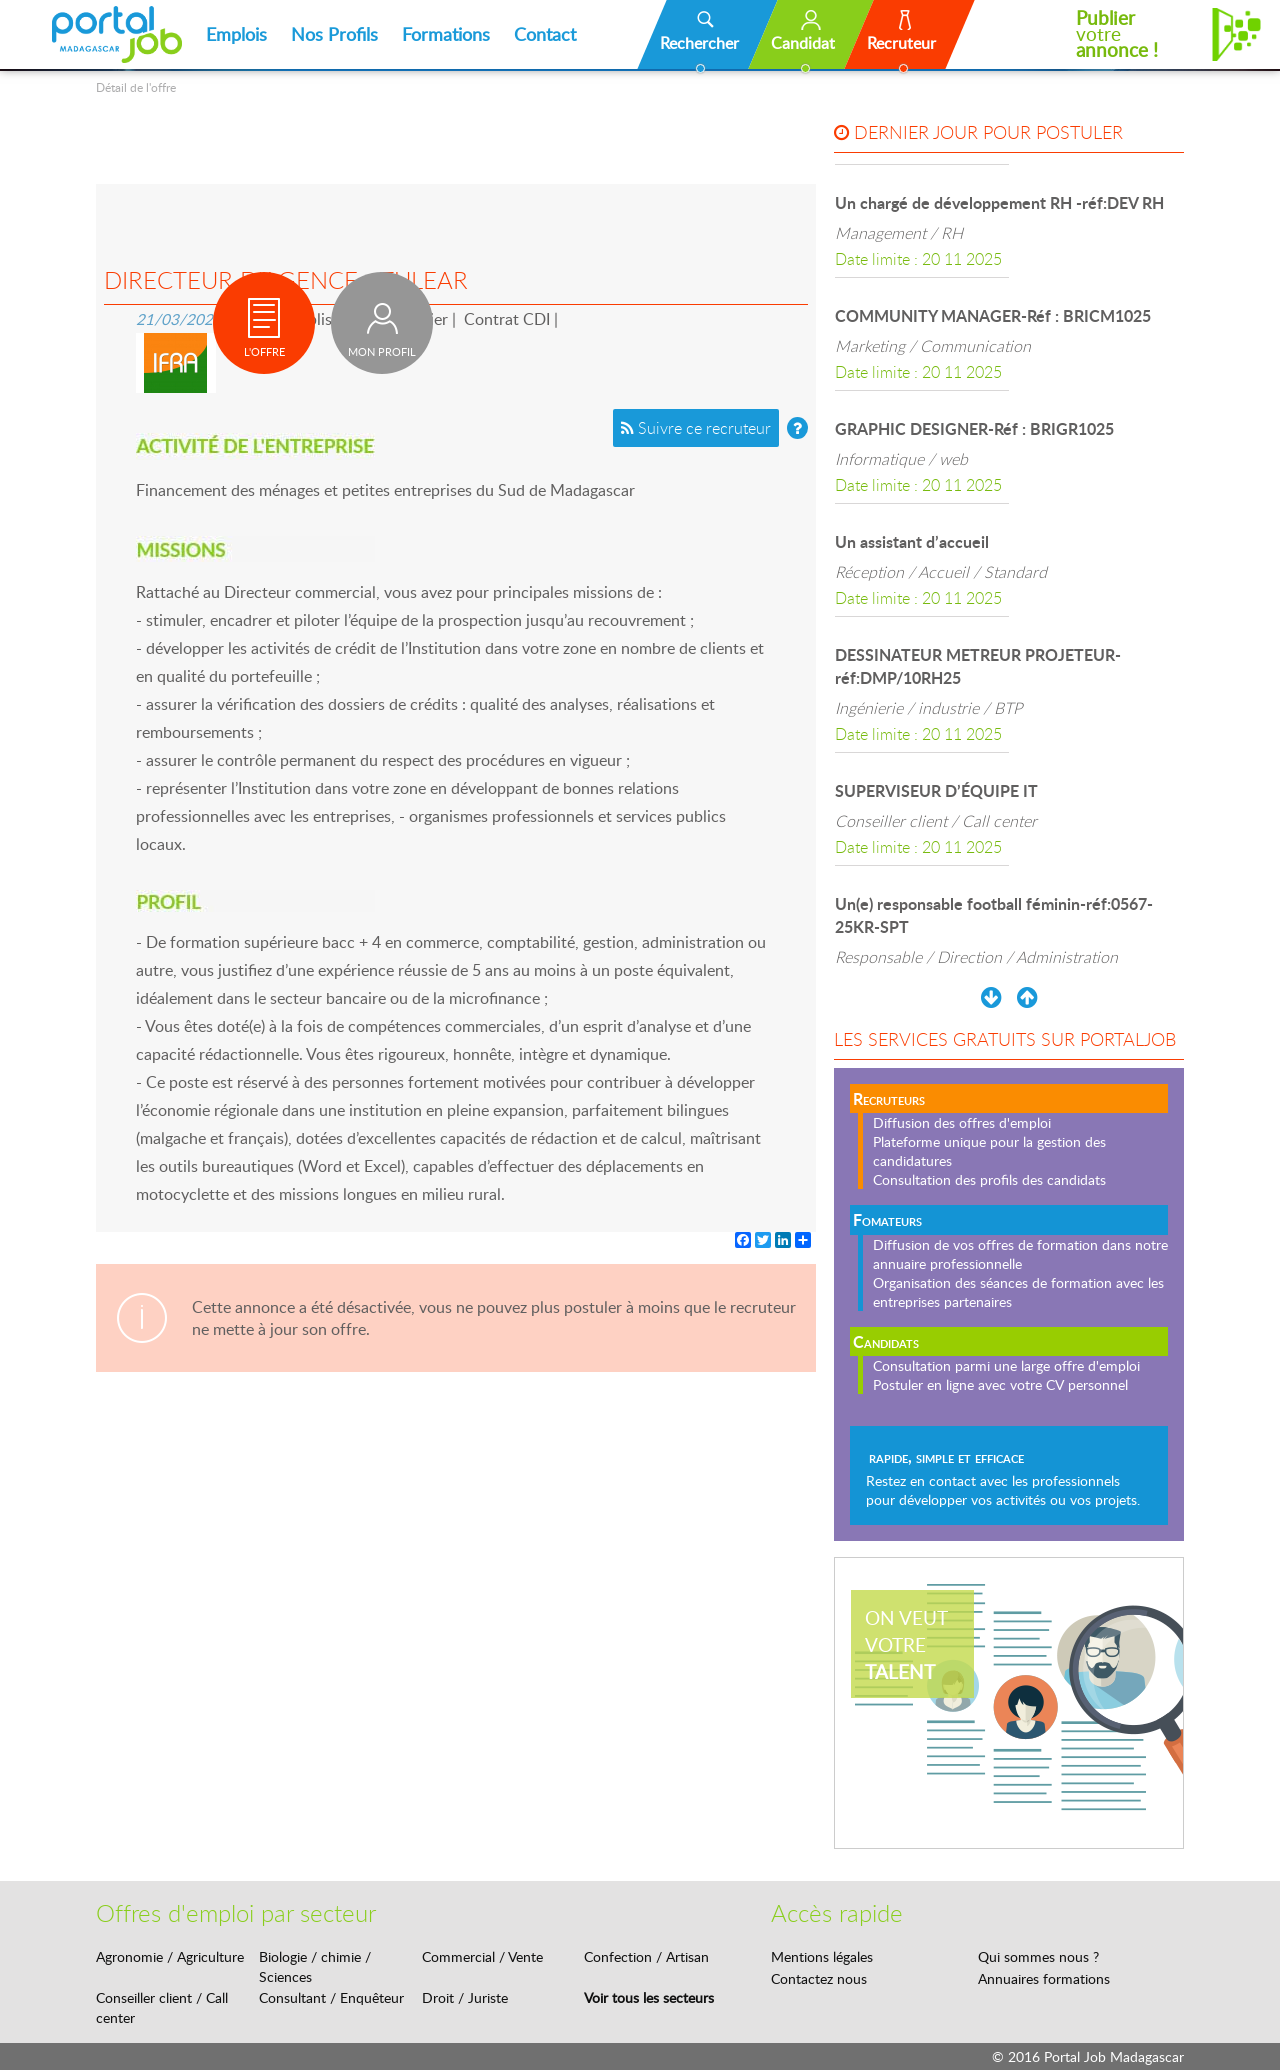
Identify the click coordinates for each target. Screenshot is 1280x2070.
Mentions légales (822, 1956)
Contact (545, 34)
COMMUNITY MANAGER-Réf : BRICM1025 (993, 315)
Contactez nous (819, 1978)
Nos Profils (334, 34)
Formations (446, 34)
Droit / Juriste (465, 1997)
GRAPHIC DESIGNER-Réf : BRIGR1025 (974, 428)
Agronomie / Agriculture (170, 1956)
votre (1117, 34)
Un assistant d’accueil (912, 541)
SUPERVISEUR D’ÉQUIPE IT (936, 790)
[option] (1009, 230)
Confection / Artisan (646, 1956)
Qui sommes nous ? (1038, 1956)
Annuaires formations (1044, 1978)
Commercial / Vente (482, 1956)
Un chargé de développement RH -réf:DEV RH (999, 202)
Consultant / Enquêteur (331, 1997)
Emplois (236, 34)
